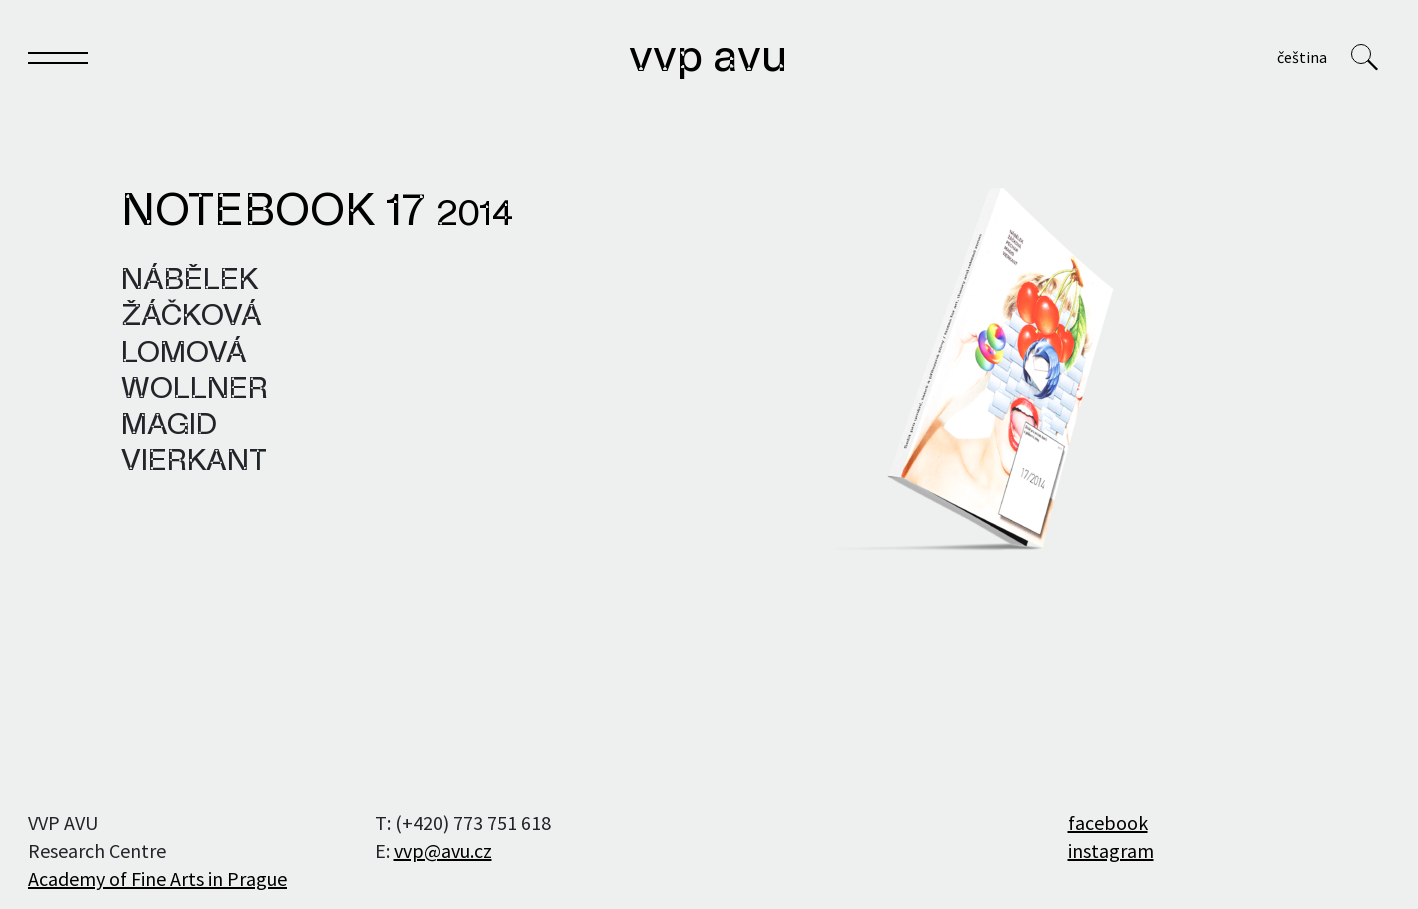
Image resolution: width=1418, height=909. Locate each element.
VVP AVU (708, 59)
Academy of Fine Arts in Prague (157, 878)
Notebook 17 (317, 213)
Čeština (1302, 57)
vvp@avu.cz (443, 850)
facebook (1108, 822)
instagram (1111, 850)
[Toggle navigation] (58, 61)
